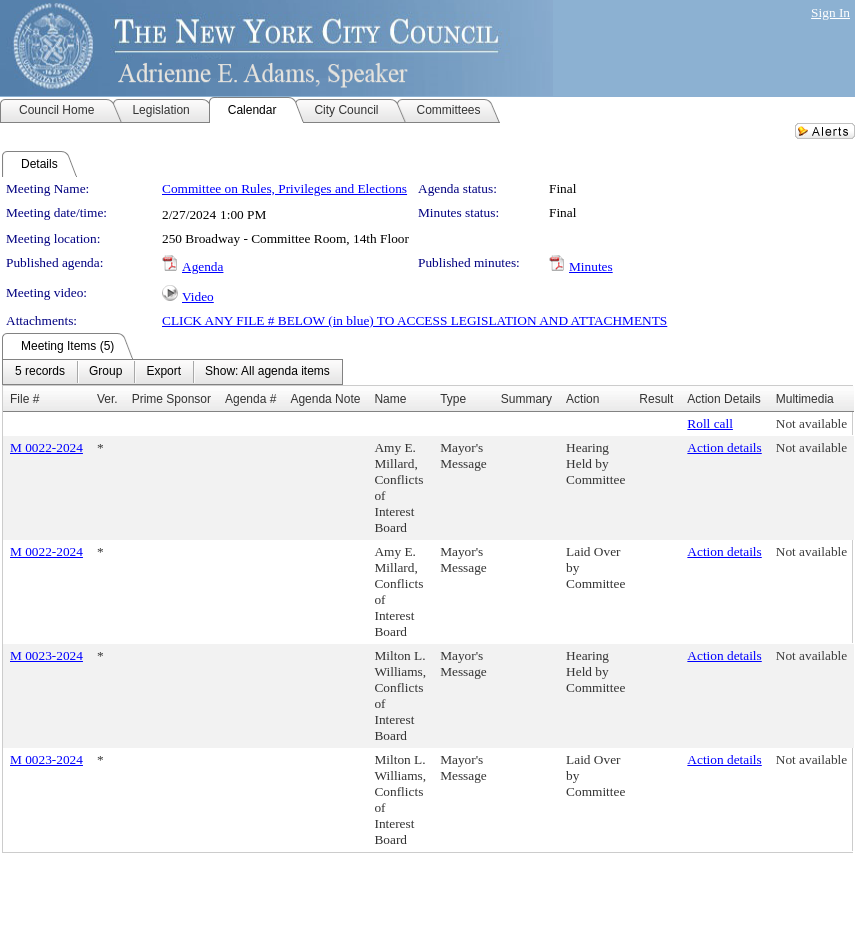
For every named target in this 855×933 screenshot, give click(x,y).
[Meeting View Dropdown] (267, 372)
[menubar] (172, 372)
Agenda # (250, 399)
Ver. (107, 399)
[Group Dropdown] (105, 372)
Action (582, 399)
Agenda (202, 266)
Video (198, 296)
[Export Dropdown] (163, 372)
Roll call (710, 423)
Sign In (830, 12)
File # (24, 399)
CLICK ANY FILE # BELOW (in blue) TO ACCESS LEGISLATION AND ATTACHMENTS (414, 320)
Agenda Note (325, 399)
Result (656, 399)
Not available (811, 423)
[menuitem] (40, 372)
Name (390, 399)
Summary (526, 399)
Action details (724, 447)
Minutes (591, 266)
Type (453, 399)
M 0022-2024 (46, 447)
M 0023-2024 (46, 655)
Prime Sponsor (171, 399)
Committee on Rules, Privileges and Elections (284, 188)
